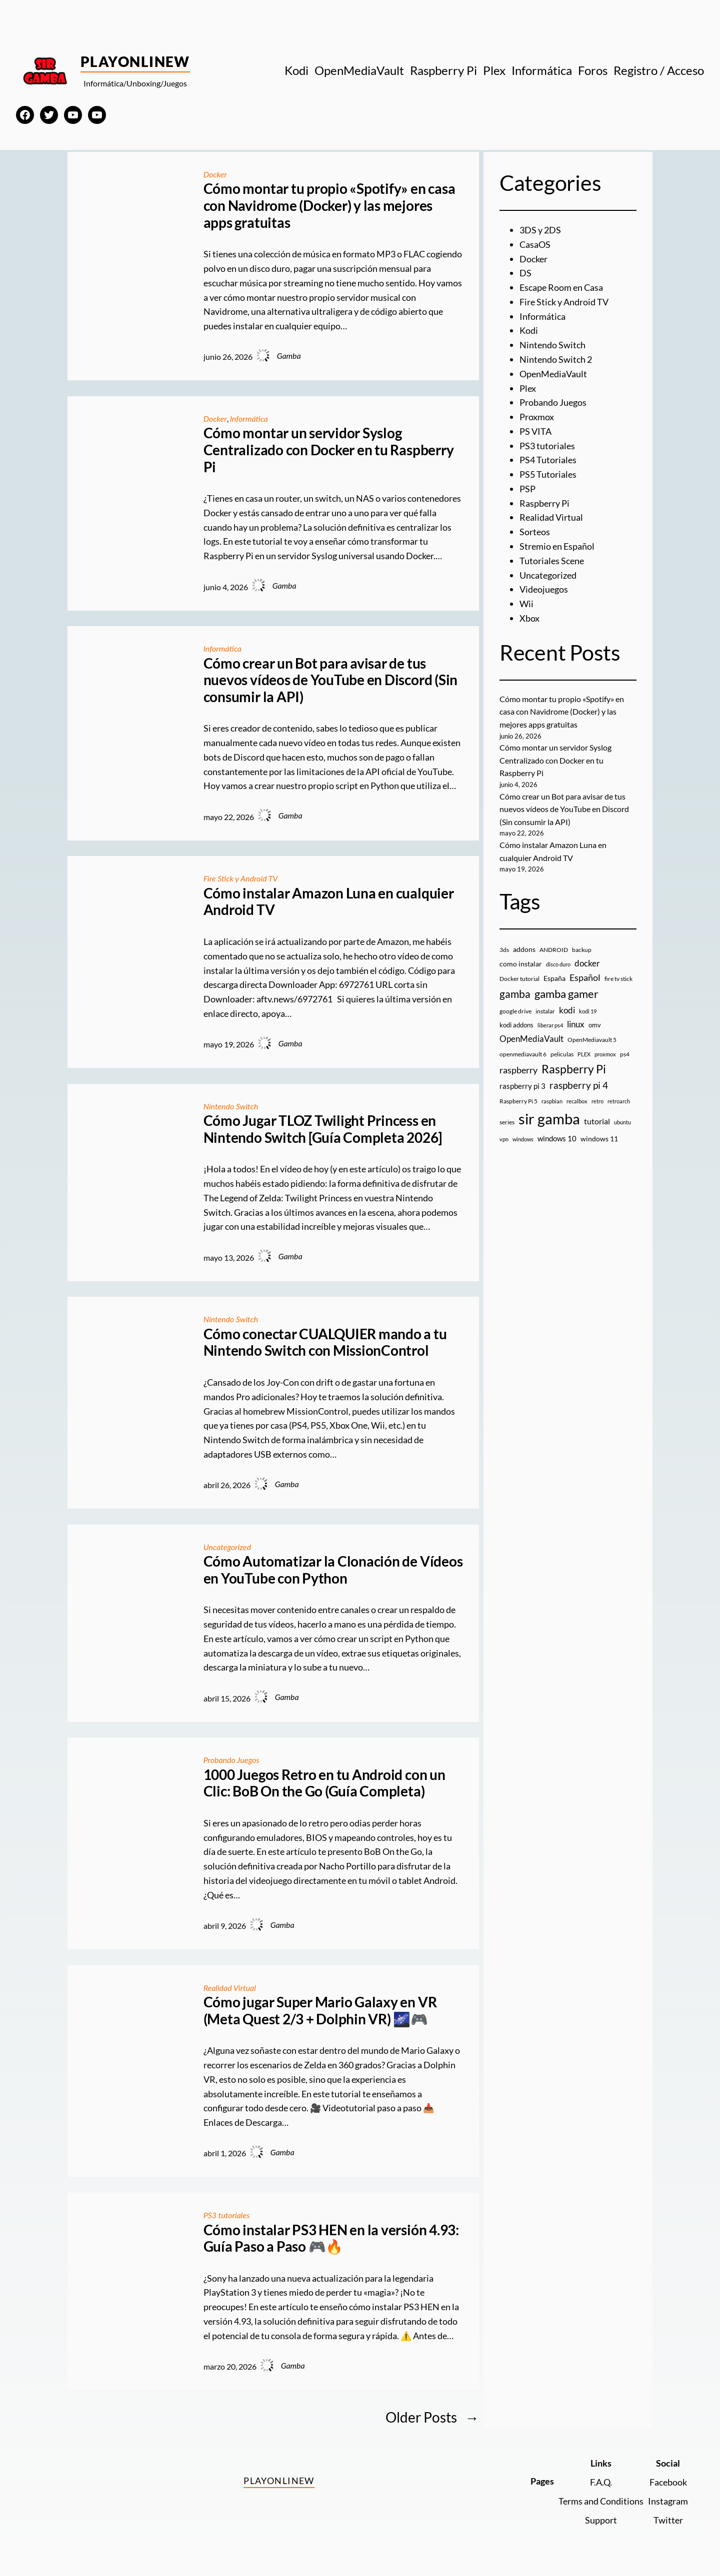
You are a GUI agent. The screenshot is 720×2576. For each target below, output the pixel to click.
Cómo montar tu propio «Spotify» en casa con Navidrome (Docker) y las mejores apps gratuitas (330, 205)
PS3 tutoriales (227, 2215)
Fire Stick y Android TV (241, 878)
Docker (215, 174)
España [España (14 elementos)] (555, 978)
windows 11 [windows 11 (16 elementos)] (599, 1138)
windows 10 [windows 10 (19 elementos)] (557, 1138)
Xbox (530, 618)
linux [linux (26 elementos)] (575, 1024)
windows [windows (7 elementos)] (523, 1139)
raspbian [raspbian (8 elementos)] (552, 1101)
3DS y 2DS (540, 229)
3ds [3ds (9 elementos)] (504, 949)
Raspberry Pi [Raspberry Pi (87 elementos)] (574, 1069)
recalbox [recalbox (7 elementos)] (577, 1101)
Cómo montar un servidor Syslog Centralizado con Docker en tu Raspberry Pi (329, 450)
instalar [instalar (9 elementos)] (545, 1011)
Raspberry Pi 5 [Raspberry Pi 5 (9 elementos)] (519, 1101)
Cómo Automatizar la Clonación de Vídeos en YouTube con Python (333, 1570)
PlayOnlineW (135, 61)
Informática (249, 418)
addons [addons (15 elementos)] (524, 949)
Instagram (668, 2501)
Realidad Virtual (230, 1987)
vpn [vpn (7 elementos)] (504, 1139)
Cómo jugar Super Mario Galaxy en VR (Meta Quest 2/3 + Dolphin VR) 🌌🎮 (320, 2010)
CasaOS (535, 244)
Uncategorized (227, 1547)
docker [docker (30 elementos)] (587, 963)
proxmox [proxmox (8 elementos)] (605, 1054)
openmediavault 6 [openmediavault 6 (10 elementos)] (523, 1054)
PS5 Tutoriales (548, 474)
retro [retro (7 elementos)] (598, 1101)
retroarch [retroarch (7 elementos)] (619, 1101)
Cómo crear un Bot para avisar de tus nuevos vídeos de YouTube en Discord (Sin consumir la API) (331, 680)
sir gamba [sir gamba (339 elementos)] (549, 1118)
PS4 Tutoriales (548, 459)
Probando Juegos (232, 1759)
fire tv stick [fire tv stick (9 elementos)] (618, 978)
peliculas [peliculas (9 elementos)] (562, 1054)
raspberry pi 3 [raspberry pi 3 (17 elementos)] (523, 1085)
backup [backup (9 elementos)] (582, 949)
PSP (528, 488)
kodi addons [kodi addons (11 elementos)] (517, 1025)
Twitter (668, 2520)
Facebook (668, 2482)
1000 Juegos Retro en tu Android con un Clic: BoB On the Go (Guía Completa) (325, 1783)
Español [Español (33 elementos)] (585, 977)
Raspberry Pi (545, 503)
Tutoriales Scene (552, 560)
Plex (528, 388)
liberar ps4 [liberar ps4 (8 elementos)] (550, 1025)
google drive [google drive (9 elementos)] (516, 1011)
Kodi (529, 330)
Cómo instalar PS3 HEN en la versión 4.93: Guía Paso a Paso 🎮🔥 (331, 2238)
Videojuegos (544, 589)
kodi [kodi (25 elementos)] (567, 1010)
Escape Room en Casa (561, 287)
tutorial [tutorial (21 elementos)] (597, 1121)
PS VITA (536, 431)
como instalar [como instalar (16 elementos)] (521, 963)
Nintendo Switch (231, 1106)
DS (526, 272)
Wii (527, 603)
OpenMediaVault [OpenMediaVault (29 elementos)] (532, 1038)
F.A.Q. (601, 2482)
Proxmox (537, 416)
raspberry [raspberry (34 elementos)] (519, 1069)
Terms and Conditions (601, 2501)
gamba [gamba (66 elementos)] (515, 993)
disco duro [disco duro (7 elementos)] (558, 964)
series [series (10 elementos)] (507, 1122)
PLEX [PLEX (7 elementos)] (584, 1054)
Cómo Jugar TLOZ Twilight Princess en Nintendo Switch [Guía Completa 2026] (323, 1129)
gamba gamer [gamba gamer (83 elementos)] (566, 993)
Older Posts (432, 2417)
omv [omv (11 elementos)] (594, 1025)
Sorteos (535, 531)
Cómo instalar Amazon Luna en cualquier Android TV (329, 901)
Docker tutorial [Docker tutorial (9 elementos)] (520, 978)
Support (601, 2520)
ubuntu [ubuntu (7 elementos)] (622, 1122)
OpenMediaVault (553, 373)
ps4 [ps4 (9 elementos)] (625, 1054)
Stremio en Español (557, 546)
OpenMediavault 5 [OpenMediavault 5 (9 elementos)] (592, 1039)
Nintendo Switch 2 (556, 359)
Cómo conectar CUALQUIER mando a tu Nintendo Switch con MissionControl (325, 1342)
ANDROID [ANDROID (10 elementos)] (554, 949)
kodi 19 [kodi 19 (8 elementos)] (587, 1011)
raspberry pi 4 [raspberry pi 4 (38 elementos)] (579, 1085)
